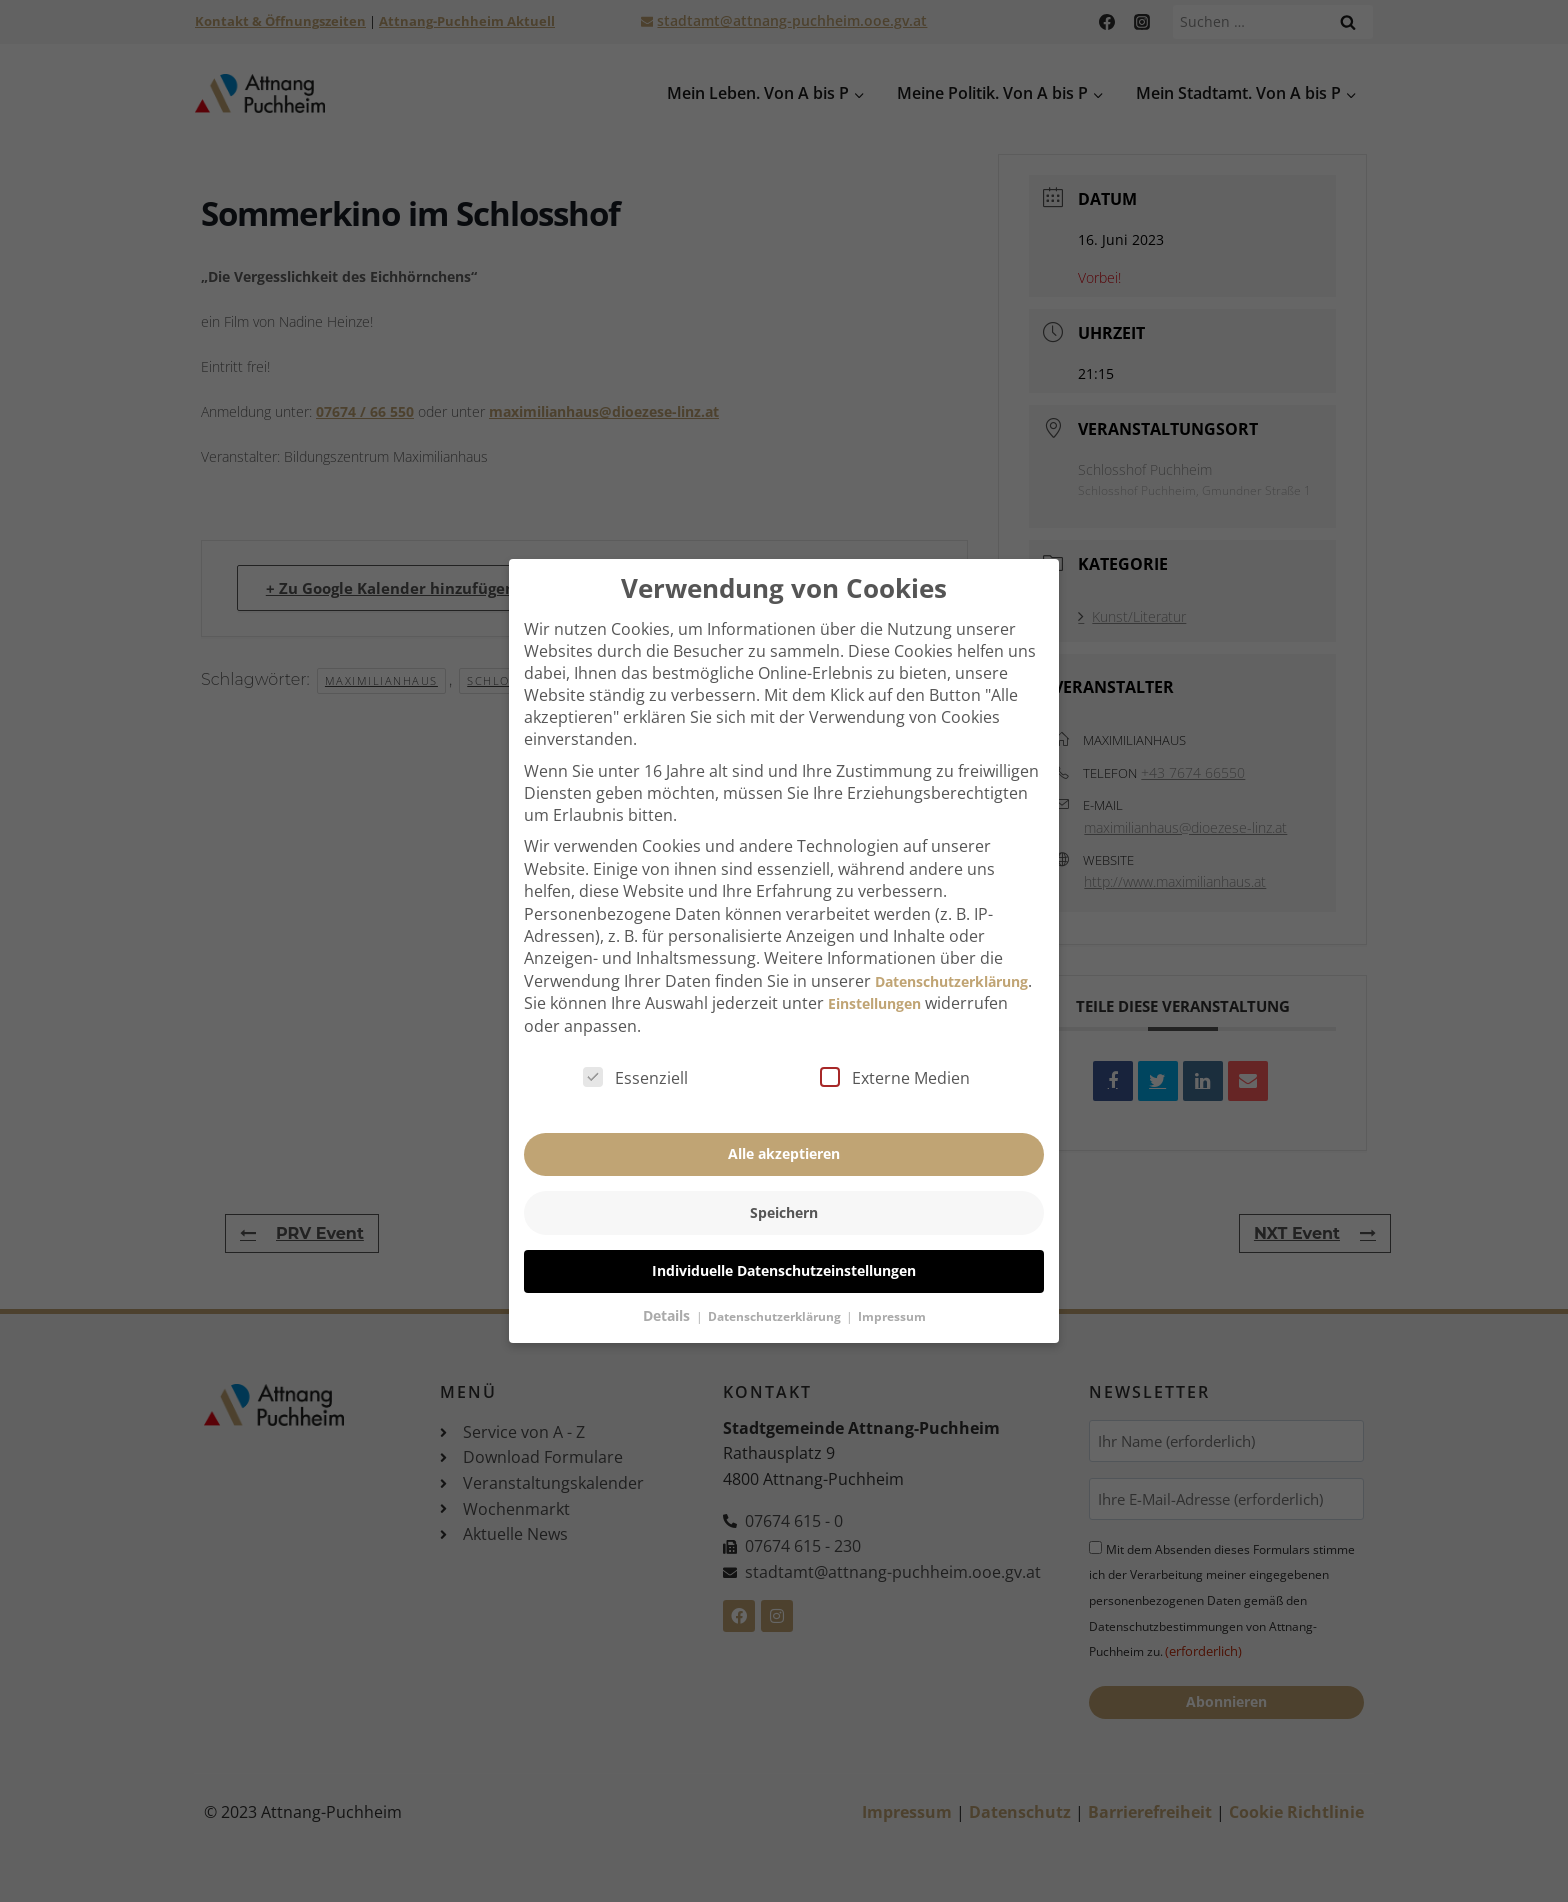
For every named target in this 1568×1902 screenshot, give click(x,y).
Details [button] (668, 1279)
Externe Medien (895, 1042)
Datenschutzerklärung (951, 945)
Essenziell (635, 1042)
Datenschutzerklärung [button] (776, 1280)
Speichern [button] (784, 1176)
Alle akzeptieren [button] (784, 1118)
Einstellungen (874, 967)
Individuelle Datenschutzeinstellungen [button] (784, 1235)
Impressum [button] (892, 1280)
